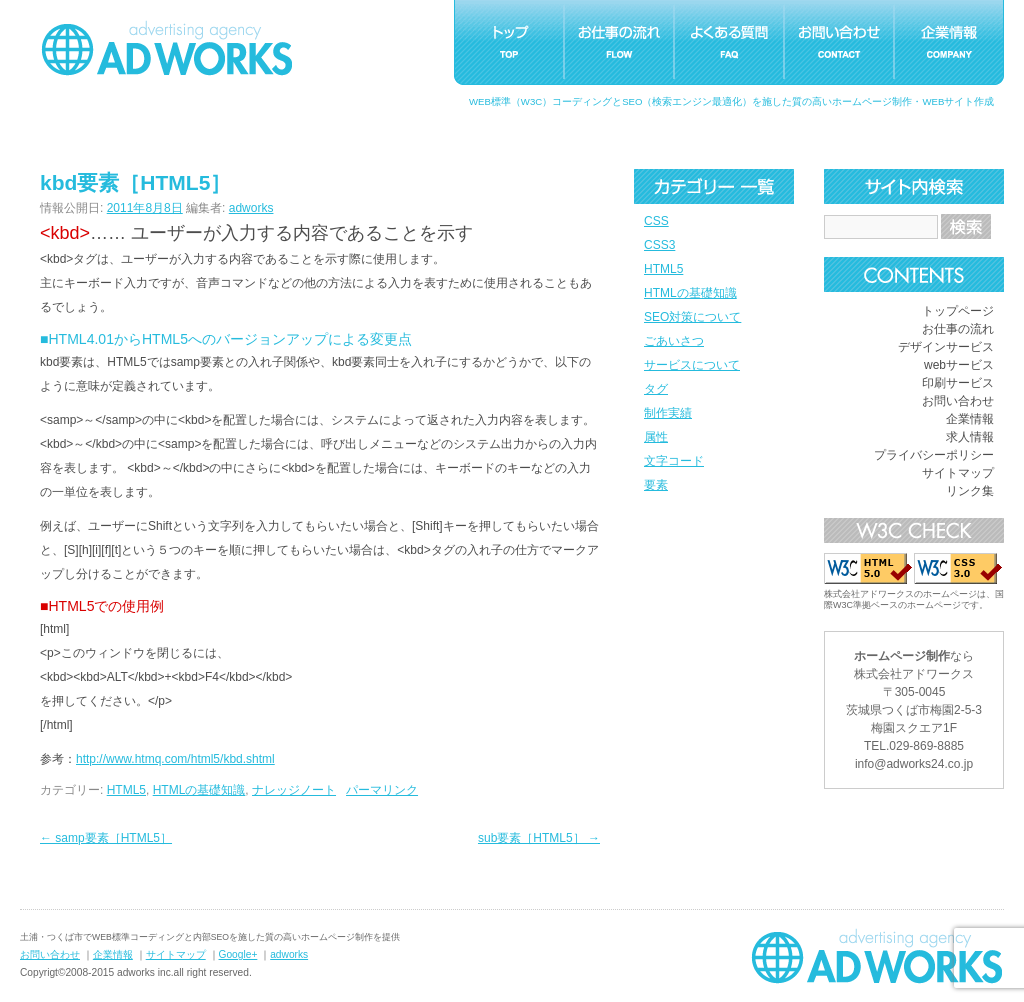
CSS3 (659, 245)
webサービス (959, 365)
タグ (656, 389)
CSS (656, 221)
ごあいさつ (674, 341)
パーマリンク (382, 790)
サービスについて (692, 365)
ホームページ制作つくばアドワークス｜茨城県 (877, 956)
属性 (656, 437)
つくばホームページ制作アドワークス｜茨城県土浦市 (167, 48)
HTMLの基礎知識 (690, 293)
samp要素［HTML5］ (106, 838)
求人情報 (970, 437)
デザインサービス (946, 347)
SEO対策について (692, 317)
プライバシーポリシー (934, 455)
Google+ (238, 954)
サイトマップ (958, 473)
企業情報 (970, 419)
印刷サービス (958, 383)
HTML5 (663, 269)
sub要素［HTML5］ (539, 838)
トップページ (958, 311)
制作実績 (668, 413)
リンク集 (970, 491)
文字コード (674, 461)
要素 (656, 485)
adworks (251, 208)
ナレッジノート (294, 790)
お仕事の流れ (958, 329)
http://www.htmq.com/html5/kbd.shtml (175, 759)
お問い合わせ (958, 401)
